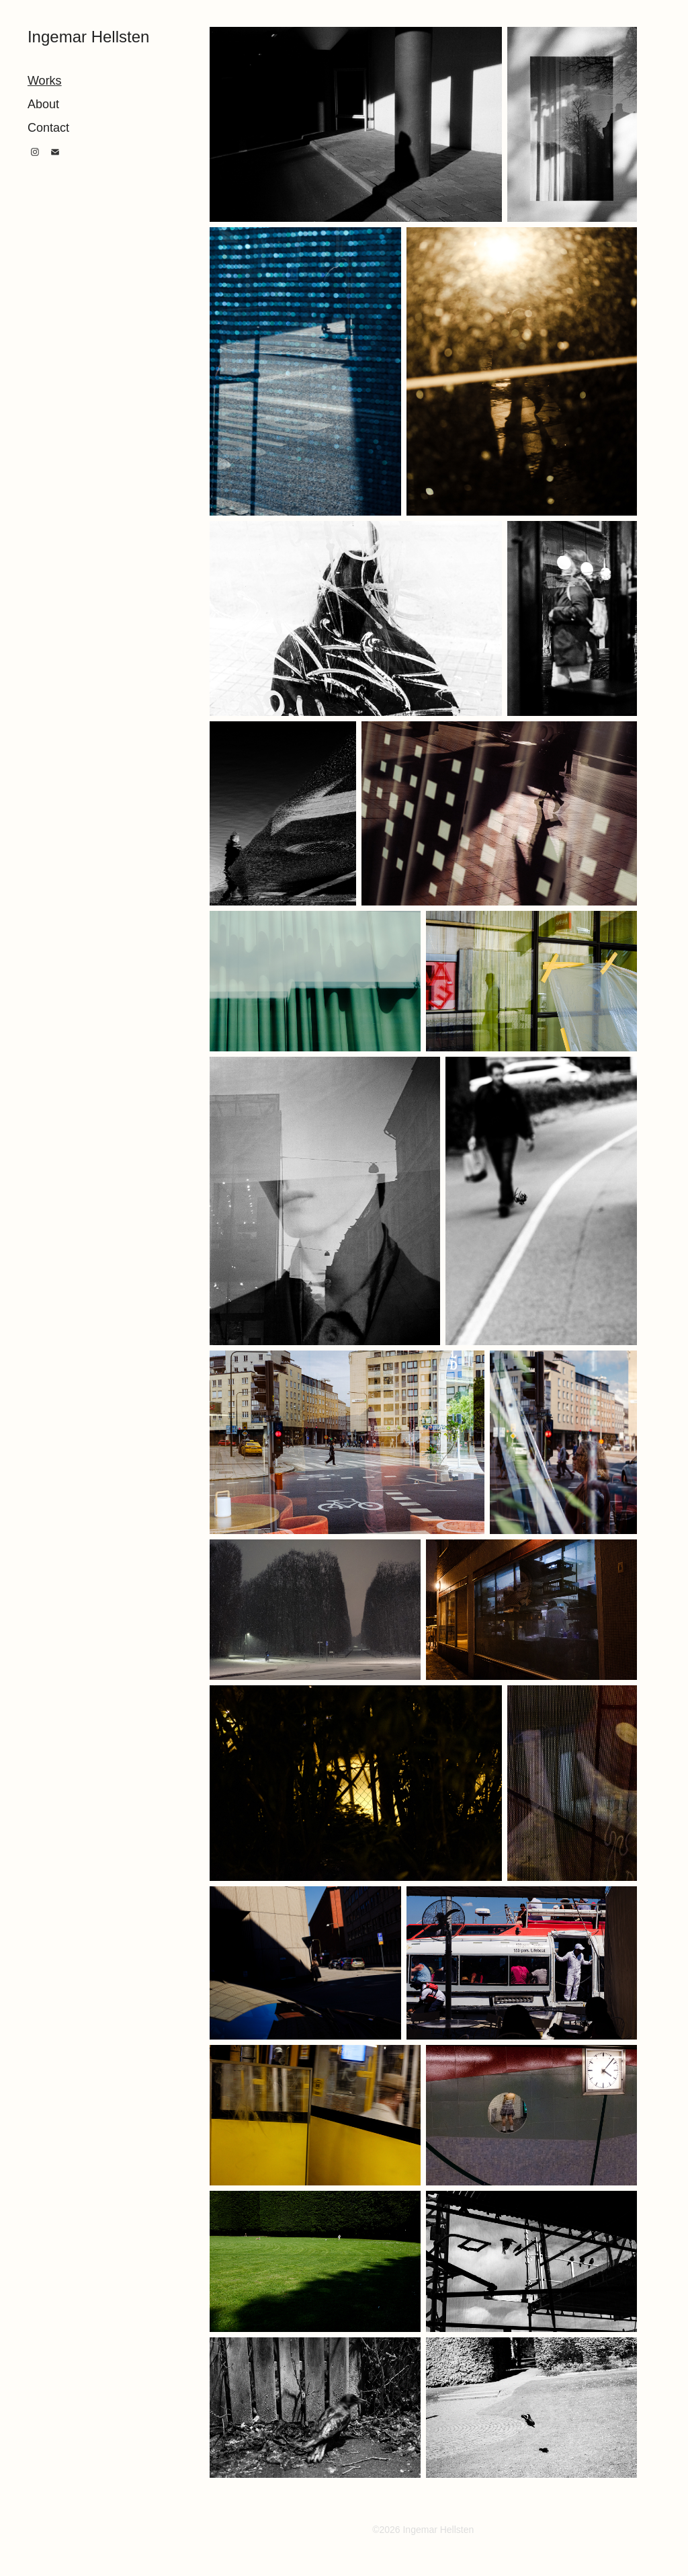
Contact (48, 127)
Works (45, 80)
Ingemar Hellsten (88, 37)
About (43, 104)
